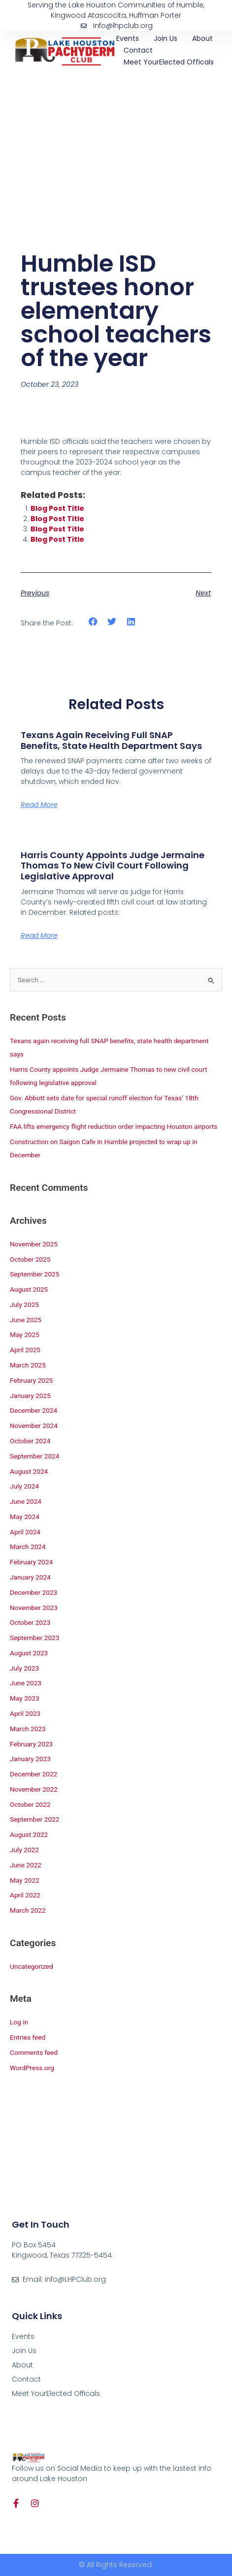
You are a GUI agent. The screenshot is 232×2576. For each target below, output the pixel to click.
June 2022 (25, 1865)
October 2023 (30, 1622)
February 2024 (31, 1562)
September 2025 (34, 1274)
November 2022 (34, 1789)
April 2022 (25, 1895)
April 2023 (25, 1713)
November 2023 (34, 1608)
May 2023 (24, 1698)
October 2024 (30, 1441)
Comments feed (34, 2052)
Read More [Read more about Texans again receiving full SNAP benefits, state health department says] (39, 804)
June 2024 (25, 1501)
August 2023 (29, 1653)
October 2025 (30, 1259)
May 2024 (24, 1517)
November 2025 (34, 1244)
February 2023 (31, 1744)
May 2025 (24, 1334)
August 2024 (29, 1471)
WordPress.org (32, 2068)
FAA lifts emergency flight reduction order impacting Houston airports (113, 1126)
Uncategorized (31, 1966)
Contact (138, 50)
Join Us (165, 38)
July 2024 (24, 1486)
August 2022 (29, 1834)
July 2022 (24, 1850)
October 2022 (30, 1804)
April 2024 (25, 1532)
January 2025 (30, 1395)
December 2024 (33, 1410)
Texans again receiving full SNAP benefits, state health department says (111, 740)
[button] (93, 621)
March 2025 (28, 1365)
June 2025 (25, 1320)
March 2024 (28, 1547)
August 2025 (29, 1289)
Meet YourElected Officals (169, 62)
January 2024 (30, 1577)
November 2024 (34, 1425)
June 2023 (25, 1683)
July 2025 (24, 1304)
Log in (19, 2022)
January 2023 (30, 1759)
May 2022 (24, 1880)
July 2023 (24, 1668)
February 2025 (31, 1380)
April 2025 (25, 1350)
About (202, 38)
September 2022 (34, 1819)
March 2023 (28, 1729)
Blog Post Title (57, 508)
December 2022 (33, 1774)
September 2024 (34, 1456)
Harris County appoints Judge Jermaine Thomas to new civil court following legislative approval (112, 865)
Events (127, 38)
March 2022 (28, 1910)
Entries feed (27, 2037)
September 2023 (34, 1638)
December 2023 (33, 1592)
